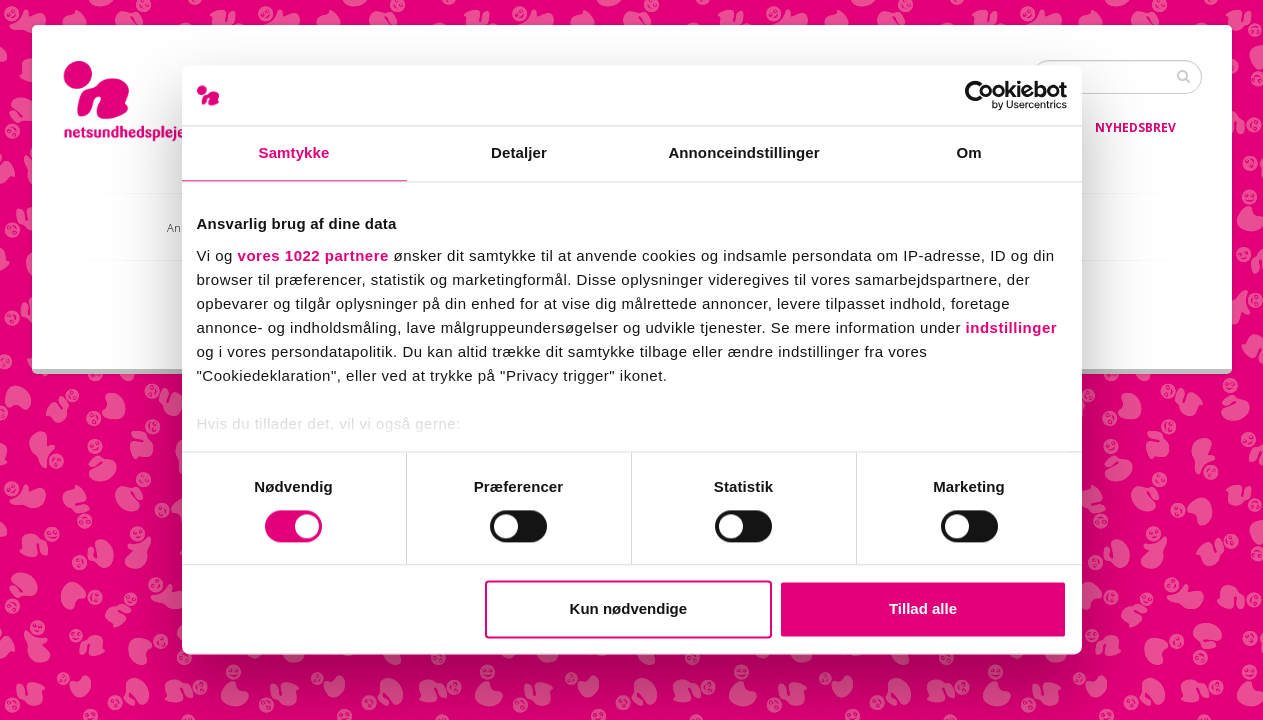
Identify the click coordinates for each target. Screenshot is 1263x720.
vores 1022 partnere (313, 255)
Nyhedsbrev (1135, 127)
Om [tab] (968, 152)
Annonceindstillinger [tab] (743, 152)
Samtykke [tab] (294, 152)
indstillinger (1012, 327)
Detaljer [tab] (519, 152)
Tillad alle (923, 609)
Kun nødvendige (629, 609)
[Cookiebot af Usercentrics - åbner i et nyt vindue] (979, 95)
